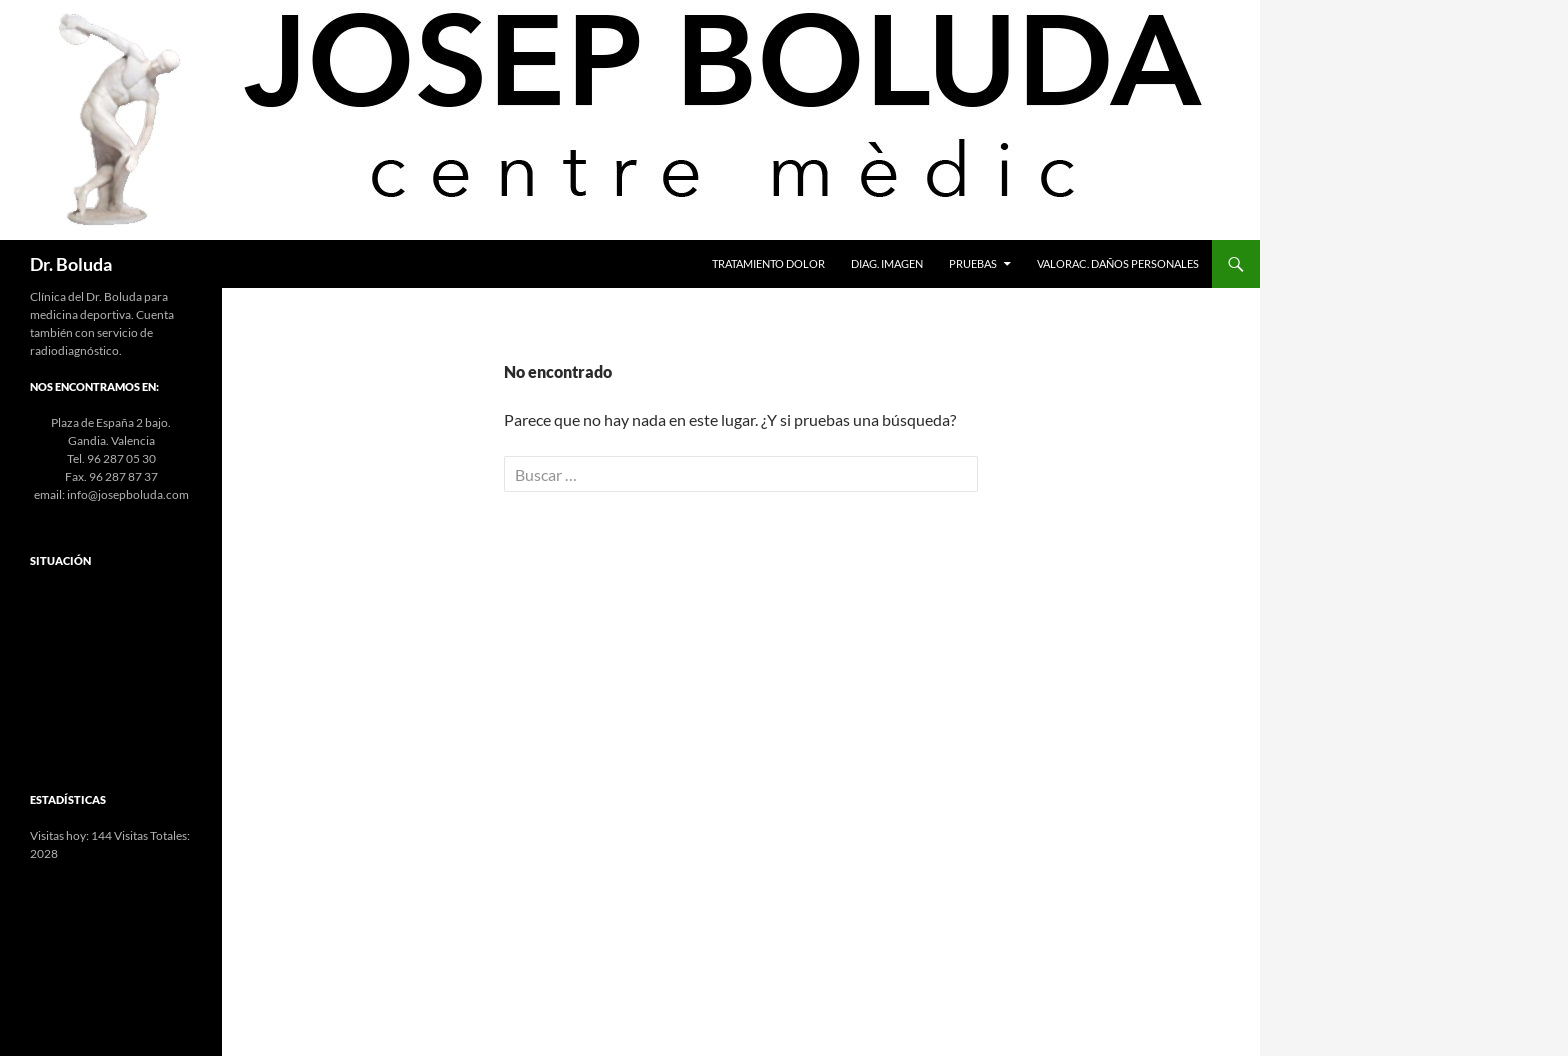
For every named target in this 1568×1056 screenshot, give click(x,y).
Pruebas (973, 263)
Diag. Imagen (887, 263)
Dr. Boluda (71, 264)
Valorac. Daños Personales (1118, 263)
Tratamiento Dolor (768, 263)
